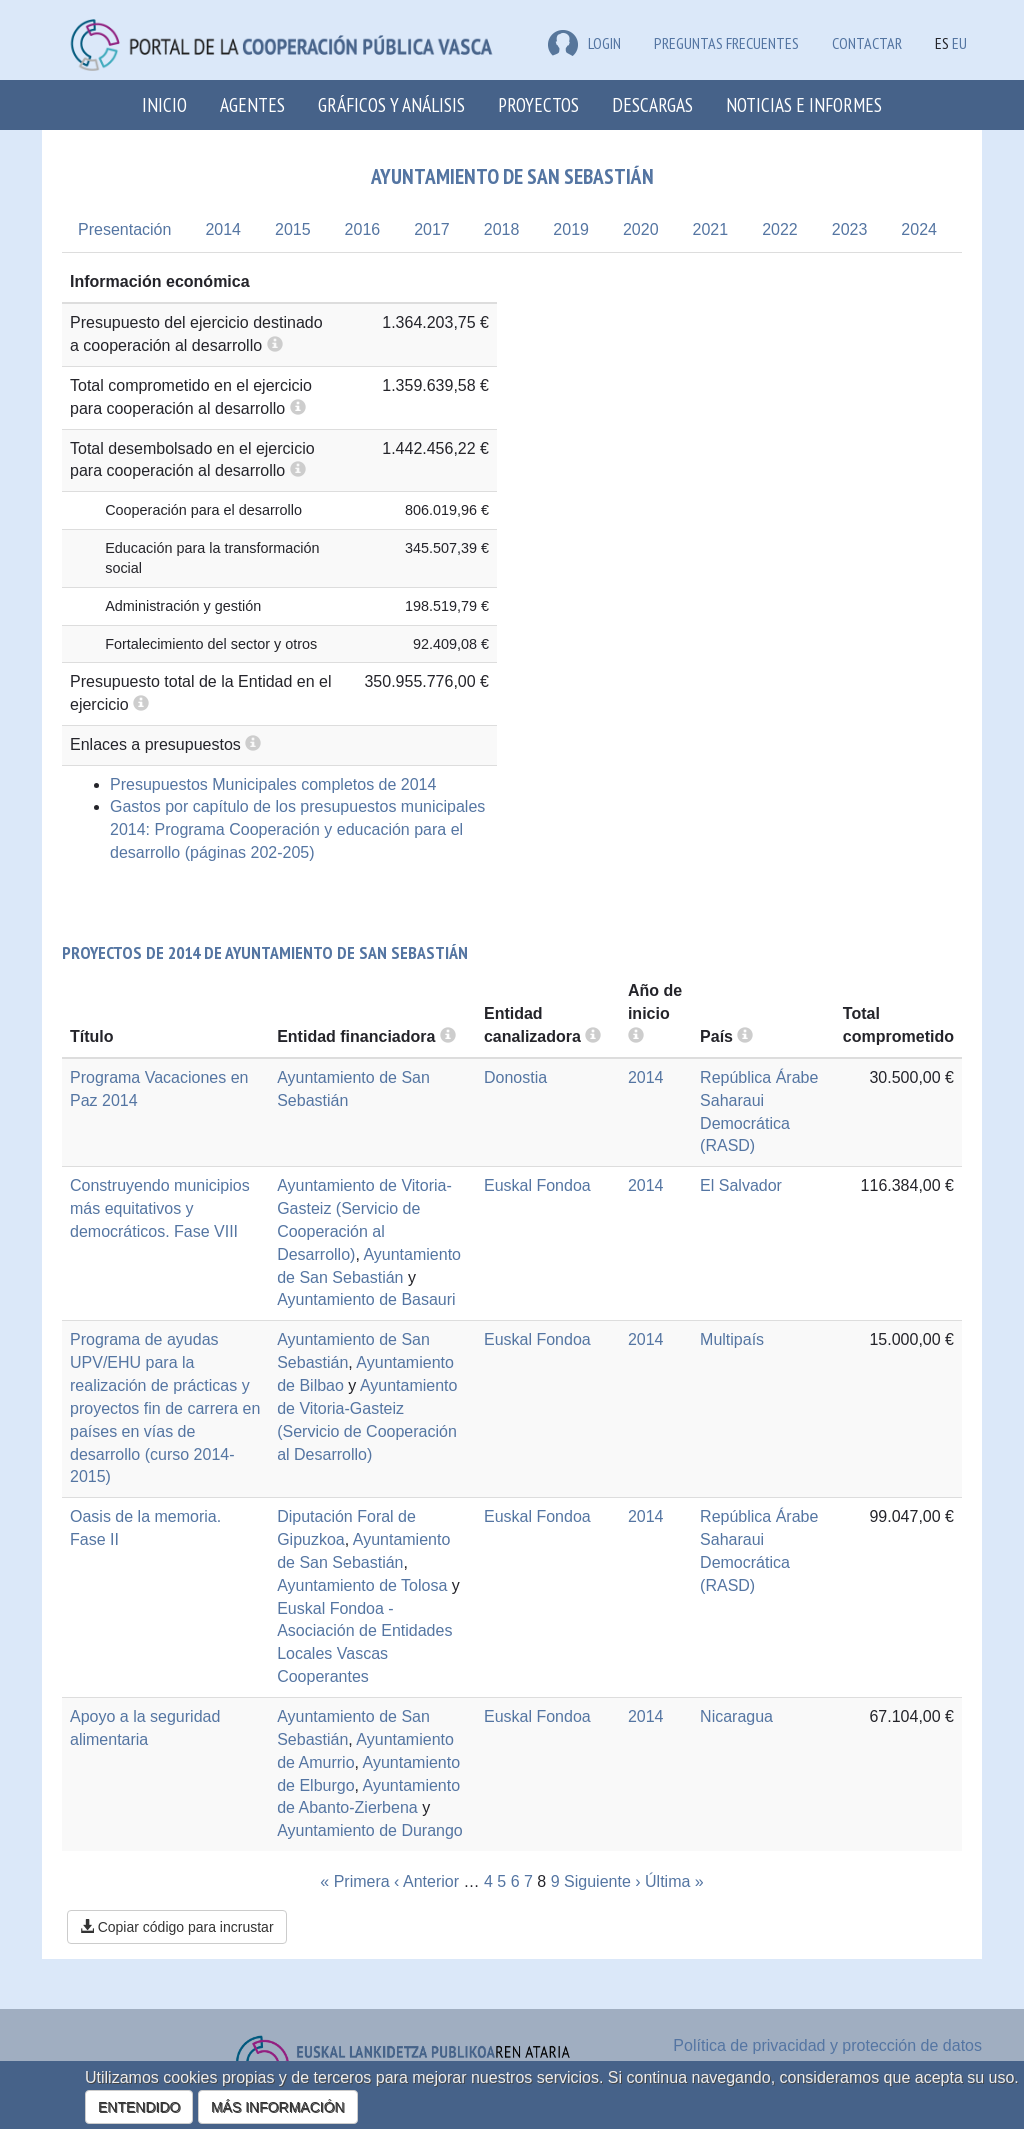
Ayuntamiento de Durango (370, 1830)
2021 (711, 229)
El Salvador (741, 1185)
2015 (293, 229)
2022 (780, 229)
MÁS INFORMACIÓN (278, 2107)
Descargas (652, 104)
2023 (850, 229)
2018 (502, 229)
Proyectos (538, 104)
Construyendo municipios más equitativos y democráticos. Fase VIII (160, 1208)
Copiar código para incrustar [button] (177, 1927)
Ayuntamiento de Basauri (366, 1299)
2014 (223, 229)
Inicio (164, 104)
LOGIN (584, 43)
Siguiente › (602, 1881)
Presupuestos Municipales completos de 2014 (273, 784)
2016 (363, 229)
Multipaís (732, 1339)
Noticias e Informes (804, 104)
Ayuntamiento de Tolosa (362, 1585)
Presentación (124, 229)
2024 (919, 229)
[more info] (636, 1036)
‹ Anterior (426, 1881)
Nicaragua (736, 1716)
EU (959, 43)
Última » (674, 1881)
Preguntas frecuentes (726, 43)
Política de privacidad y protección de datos (827, 2045)
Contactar (867, 43)
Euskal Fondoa (537, 1185)
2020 (641, 229)
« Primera (354, 1881)
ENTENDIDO (139, 2107)
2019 (571, 229)
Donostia (515, 1077)
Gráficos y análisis (391, 104)
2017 (432, 229)
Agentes (252, 104)
